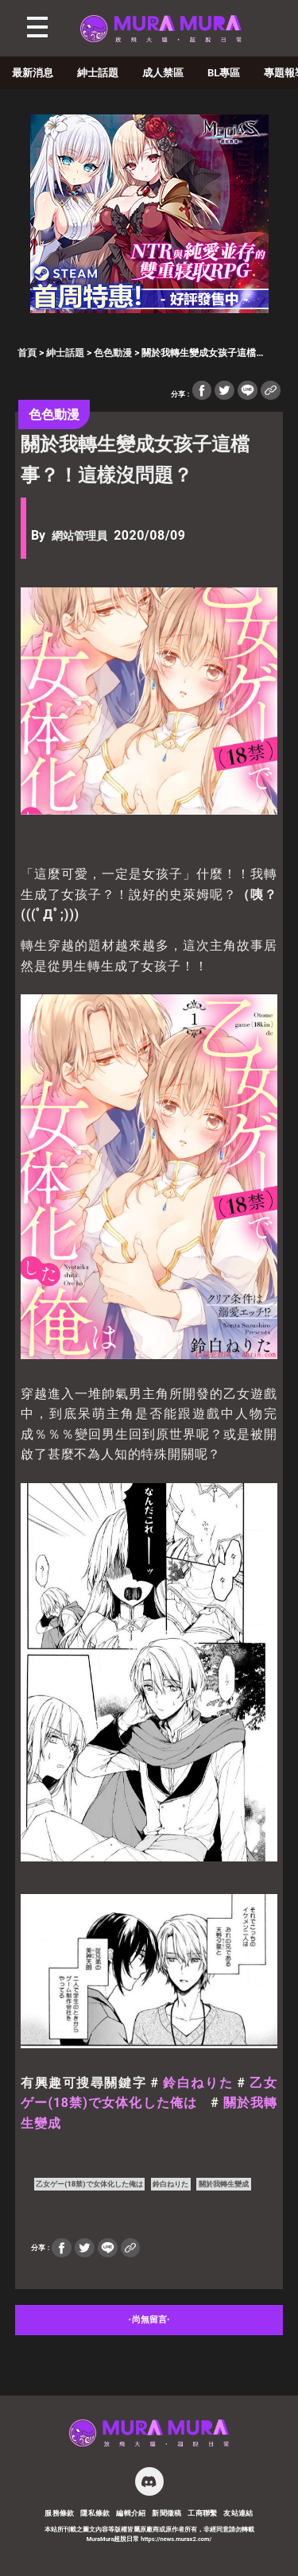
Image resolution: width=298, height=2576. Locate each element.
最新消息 (32, 73)
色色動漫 (113, 352)
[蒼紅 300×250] (149, 308)
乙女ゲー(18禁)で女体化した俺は (89, 2183)
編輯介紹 (131, 2512)
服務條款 (60, 2512)
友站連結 (238, 2512)
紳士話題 (97, 73)
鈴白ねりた (198, 2082)
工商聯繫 (203, 2512)
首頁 (27, 352)
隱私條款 (95, 2512)
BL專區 (223, 73)
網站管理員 (79, 536)
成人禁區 (163, 73)
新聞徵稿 (167, 2512)
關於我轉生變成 (224, 2183)
